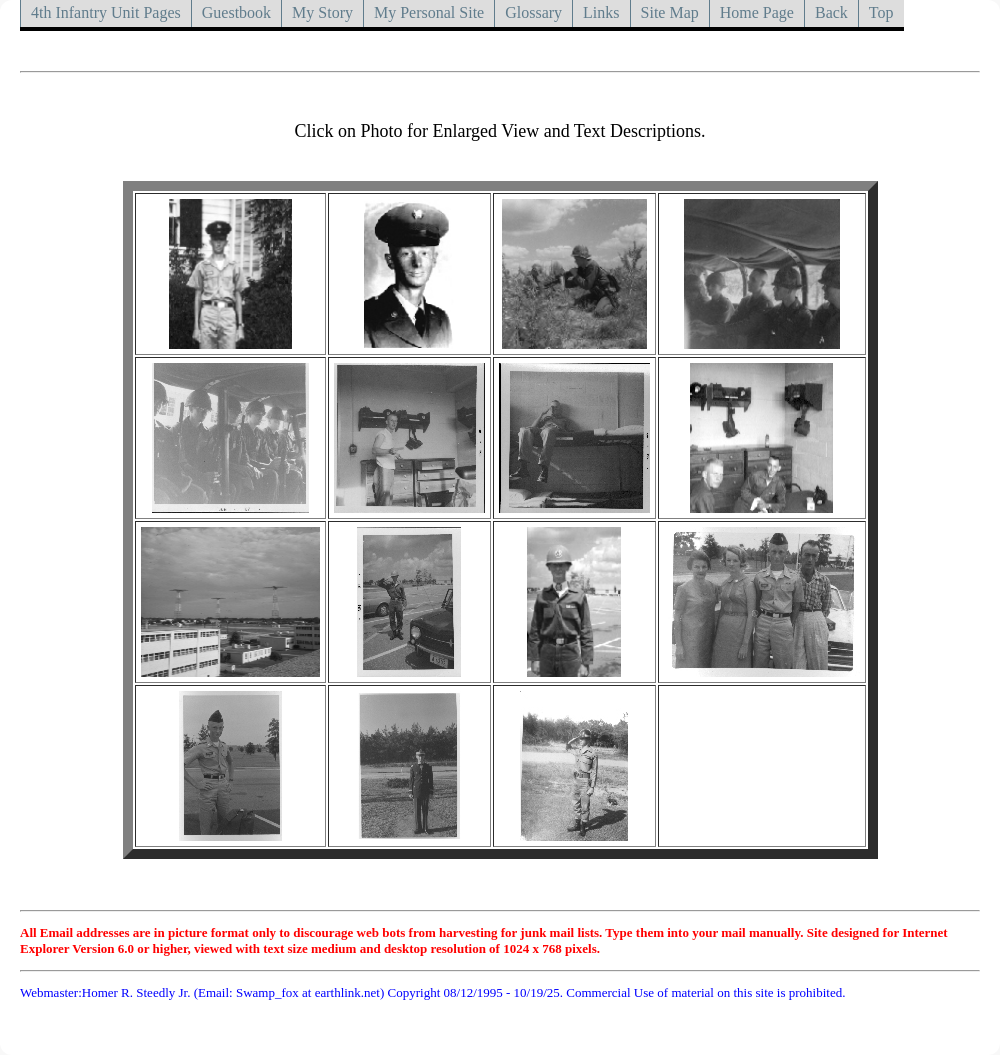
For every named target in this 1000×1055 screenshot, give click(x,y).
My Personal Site (429, 12)
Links (601, 12)
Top (881, 12)
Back (831, 12)
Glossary (533, 12)
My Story (322, 12)
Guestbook (236, 12)
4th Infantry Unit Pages (106, 12)
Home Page (757, 12)
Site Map (670, 12)
